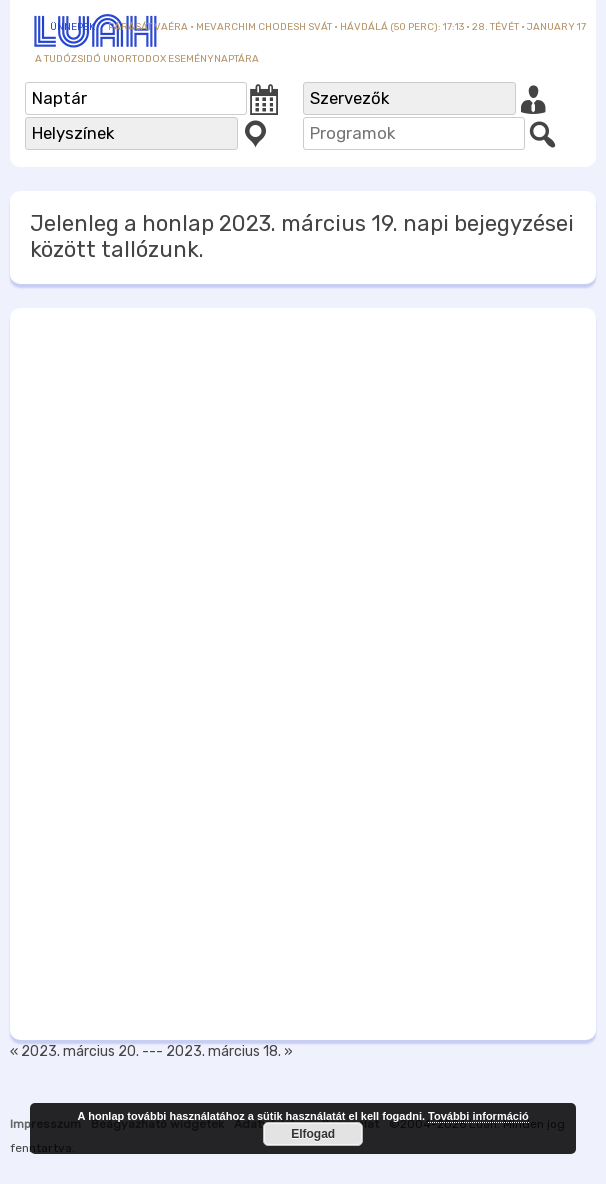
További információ (478, 1116)
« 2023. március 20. (74, 1051)
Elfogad (313, 1134)
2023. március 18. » (229, 1051)
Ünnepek (72, 27)
